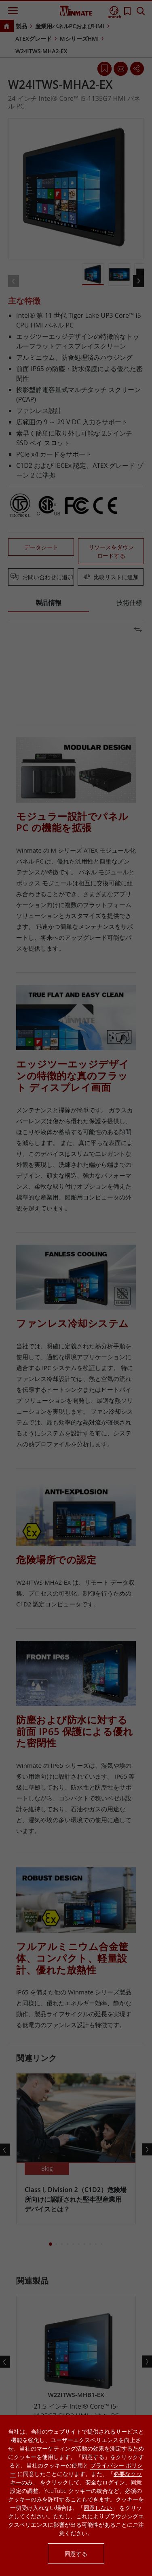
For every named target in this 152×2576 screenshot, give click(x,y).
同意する (76, 2553)
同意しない (98, 2507)
